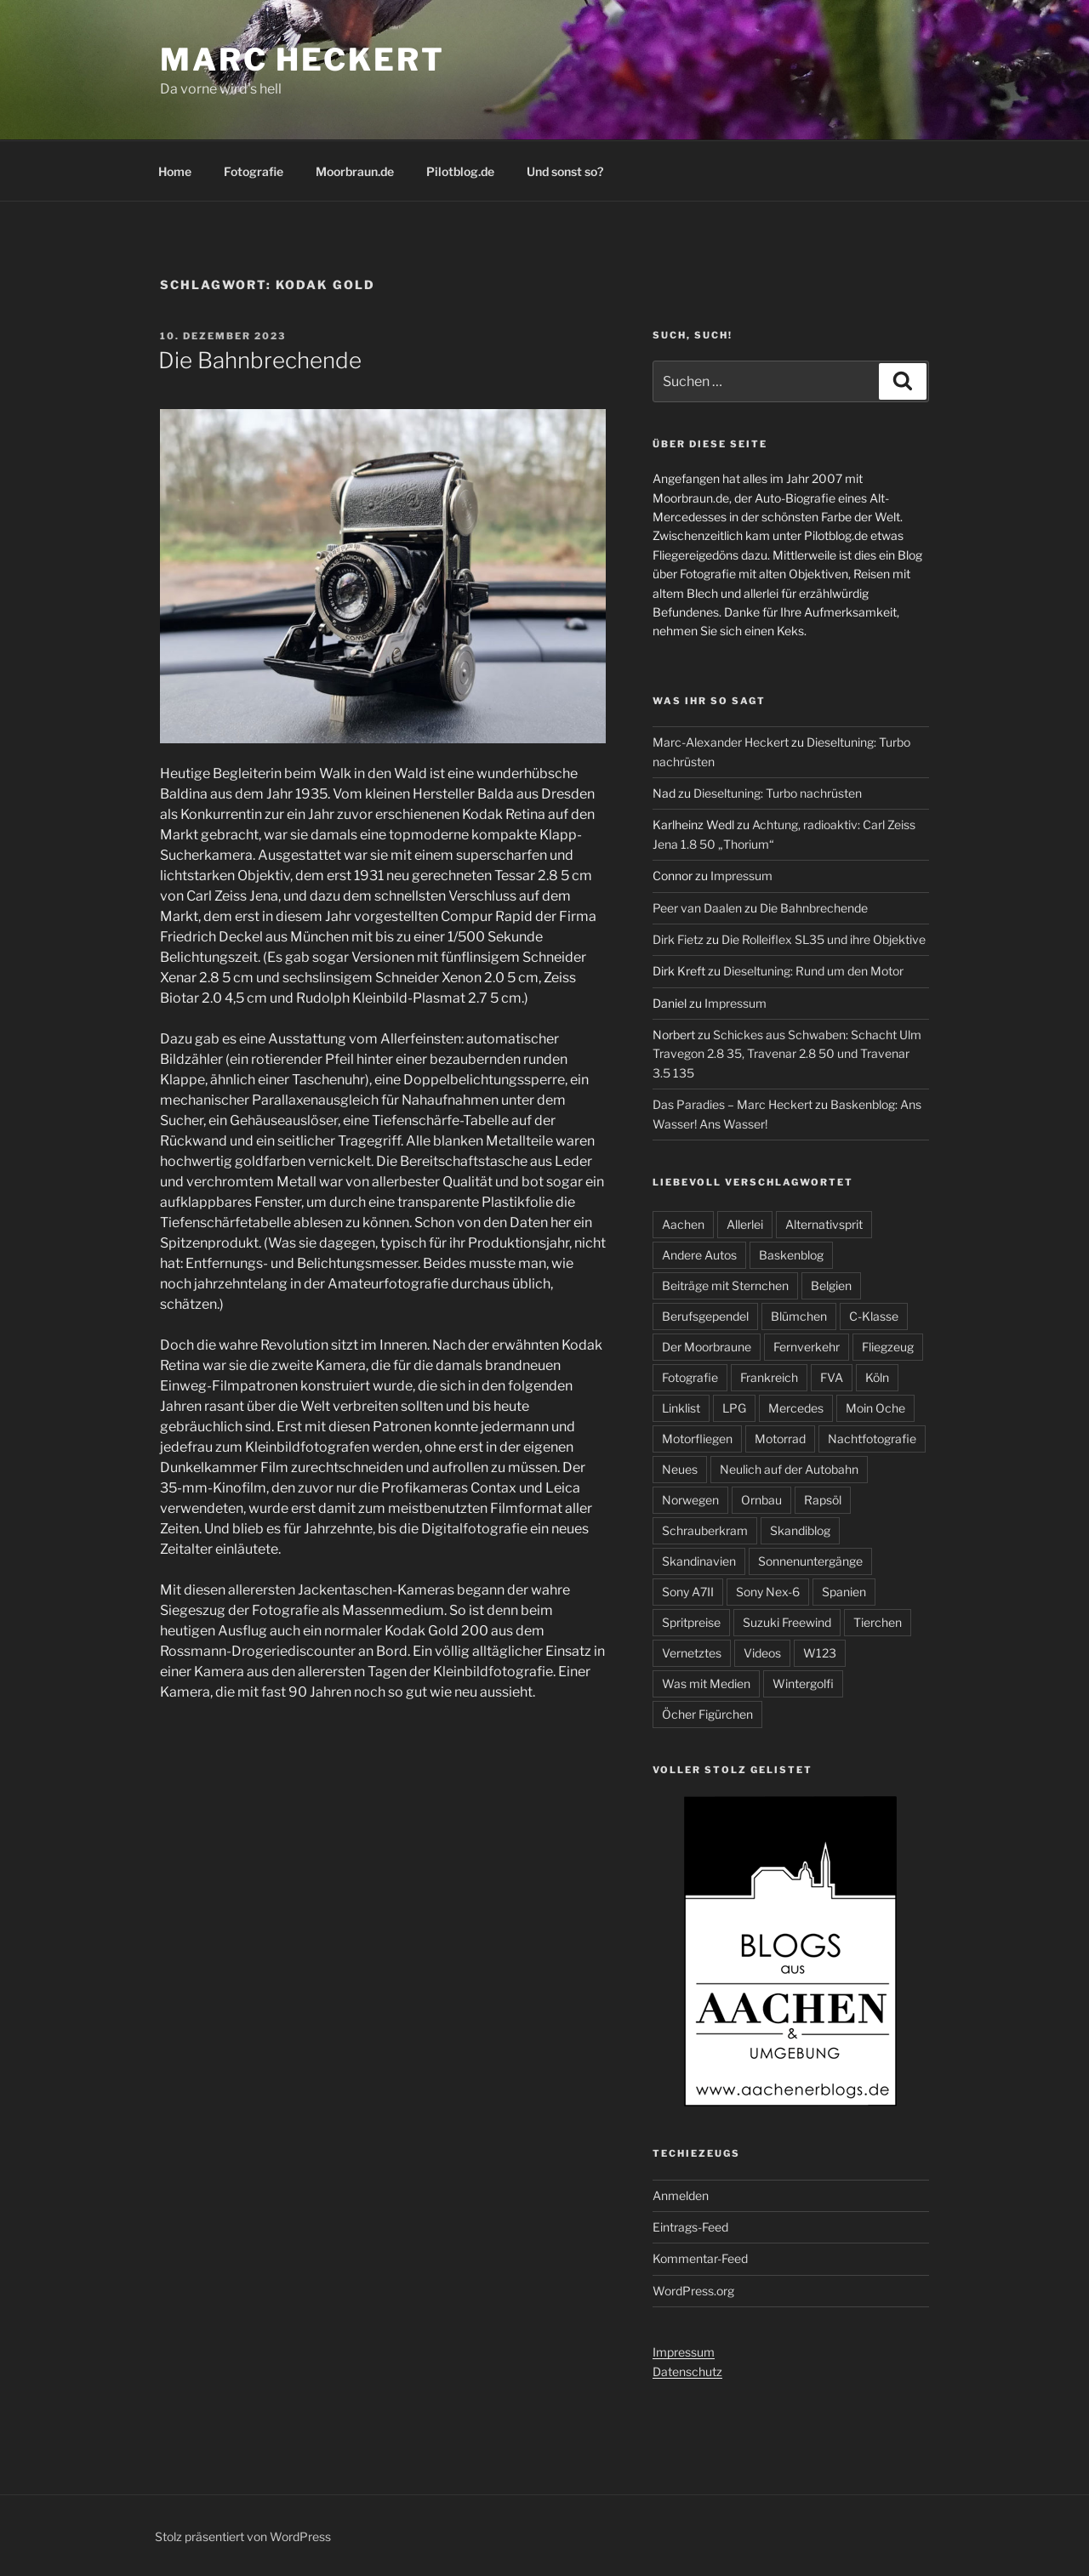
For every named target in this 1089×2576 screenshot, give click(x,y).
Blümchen (799, 1316)
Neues (680, 1469)
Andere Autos (699, 1255)
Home (174, 171)
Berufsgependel (705, 1316)
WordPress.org (693, 2290)
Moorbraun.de (355, 171)
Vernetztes (691, 1653)
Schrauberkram (705, 1530)
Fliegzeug (888, 1346)
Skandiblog (800, 1530)
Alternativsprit (824, 1224)
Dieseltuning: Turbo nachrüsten (777, 793)
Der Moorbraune (706, 1346)
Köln (877, 1377)
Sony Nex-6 (768, 1591)
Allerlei (745, 1224)
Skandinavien (699, 1561)
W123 (819, 1653)
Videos (762, 1653)
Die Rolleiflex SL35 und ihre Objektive (823, 939)
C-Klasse (873, 1316)
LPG (734, 1408)
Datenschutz (687, 2371)
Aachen (683, 1224)
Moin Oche (875, 1408)
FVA (831, 1377)
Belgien (831, 1285)
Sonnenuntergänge (810, 1561)
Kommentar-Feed (700, 2258)
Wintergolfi (803, 1683)
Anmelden (681, 2195)
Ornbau (761, 1500)
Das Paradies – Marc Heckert (732, 1104)
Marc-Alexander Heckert (721, 742)
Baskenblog (791, 1255)
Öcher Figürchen (707, 1714)
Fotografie (253, 171)
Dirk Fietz (678, 939)
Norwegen (690, 1500)
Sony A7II (688, 1591)
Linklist (681, 1408)
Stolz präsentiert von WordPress (243, 2536)
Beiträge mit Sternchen (725, 1285)
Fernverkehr (806, 1346)
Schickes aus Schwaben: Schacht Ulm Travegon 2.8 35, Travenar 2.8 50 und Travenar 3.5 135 (787, 1053)
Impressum (741, 875)
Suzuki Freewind (787, 1622)
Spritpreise (691, 1622)
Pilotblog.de (460, 171)
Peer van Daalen (697, 908)
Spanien (844, 1591)
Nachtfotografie (872, 1438)
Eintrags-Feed (690, 2227)
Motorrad (780, 1438)
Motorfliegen (697, 1438)
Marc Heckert (302, 59)
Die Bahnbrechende (260, 360)
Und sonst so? (565, 171)
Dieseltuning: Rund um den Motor (813, 971)
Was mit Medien (706, 1683)
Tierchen (877, 1622)
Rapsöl (822, 1500)
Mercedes (796, 1408)
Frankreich (769, 1377)
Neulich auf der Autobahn (789, 1469)
